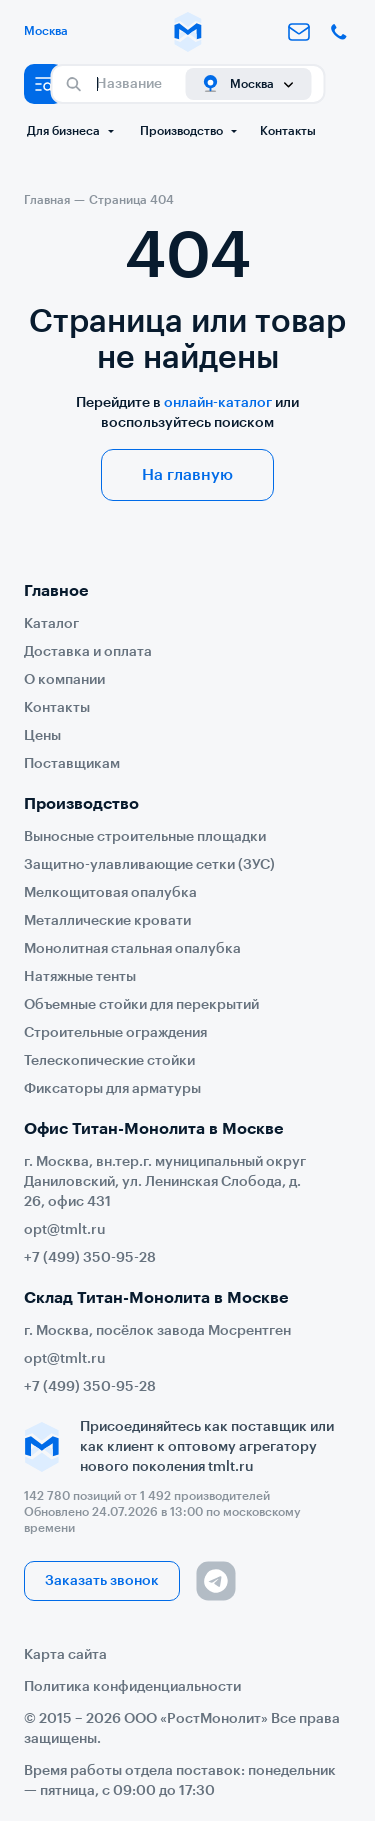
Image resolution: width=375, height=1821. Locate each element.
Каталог (51, 624)
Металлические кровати (107, 921)
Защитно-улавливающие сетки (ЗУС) (149, 865)
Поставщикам (72, 764)
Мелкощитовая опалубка (110, 893)
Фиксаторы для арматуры (112, 1089)
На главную (187, 475)
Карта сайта (65, 1655)
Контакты (288, 131)
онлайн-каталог (218, 403)
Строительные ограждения (115, 1033)
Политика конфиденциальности (132, 1687)
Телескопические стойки (109, 1061)
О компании (64, 680)
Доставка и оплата (88, 652)
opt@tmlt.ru (65, 1230)
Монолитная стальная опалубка (132, 949)
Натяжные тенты (80, 977)
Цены (42, 736)
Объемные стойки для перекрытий (141, 1005)
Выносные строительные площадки (145, 837)
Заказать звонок (102, 1581)
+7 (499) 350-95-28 (90, 1258)
